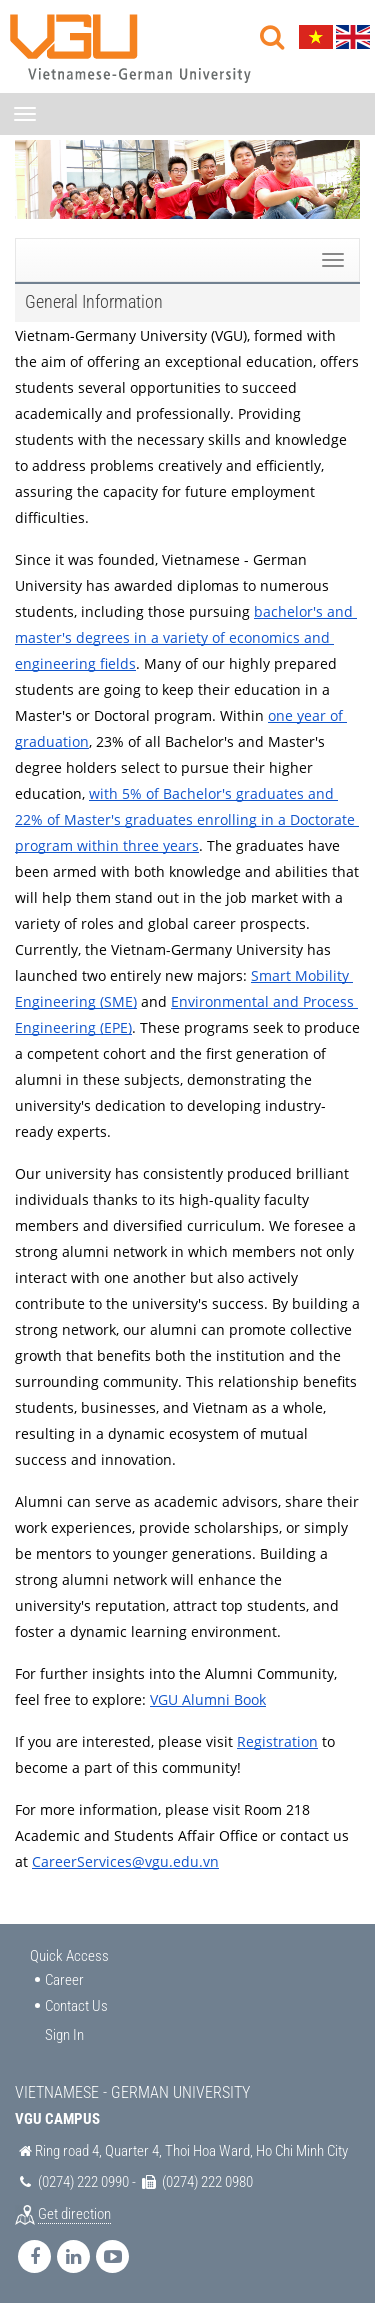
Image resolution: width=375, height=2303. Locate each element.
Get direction (74, 2214)
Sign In (64, 2035)
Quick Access (69, 1956)
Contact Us (76, 2006)
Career (64, 1980)
